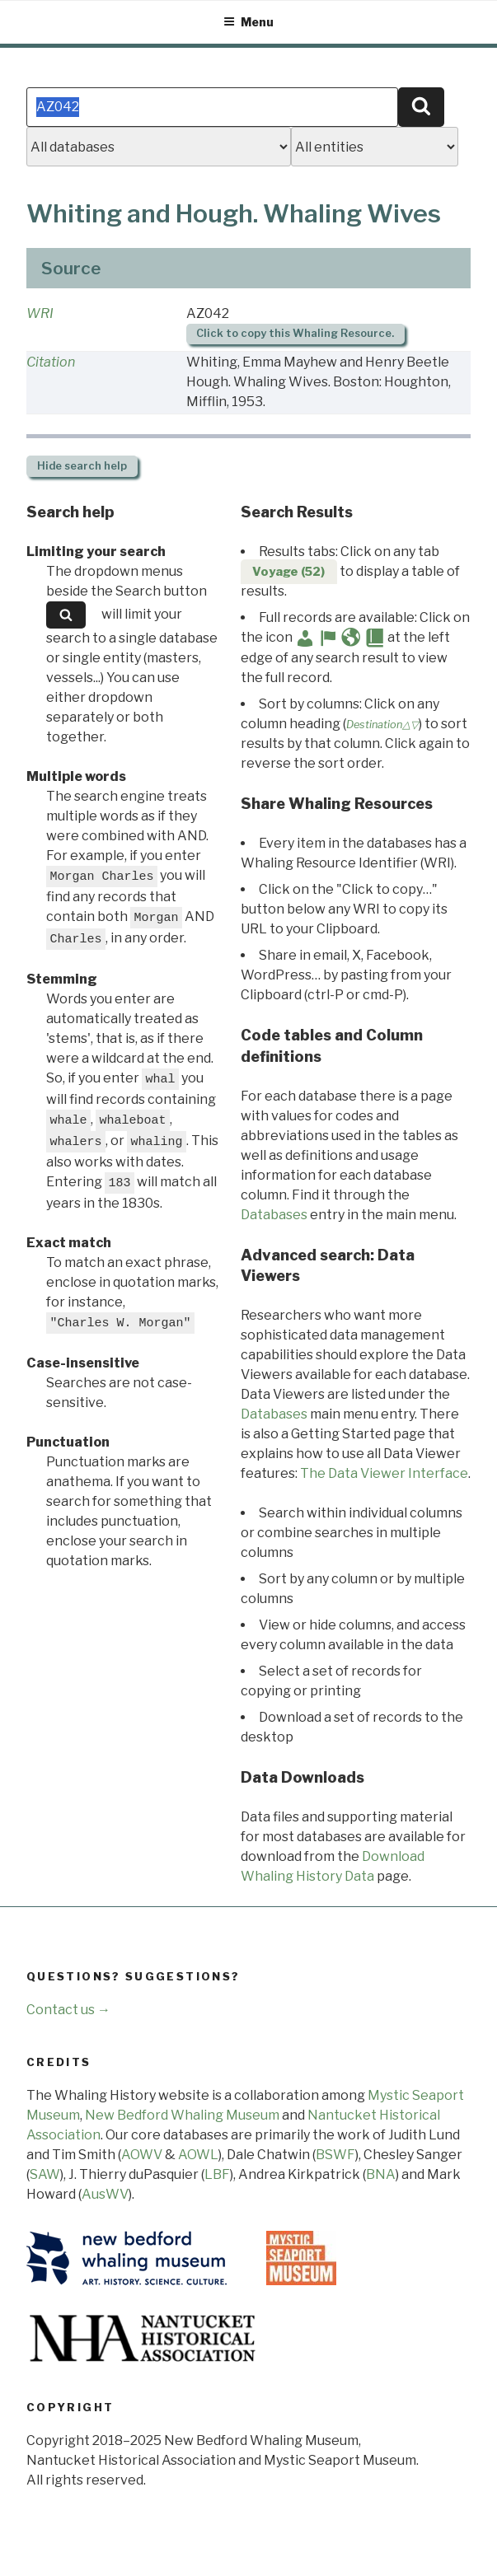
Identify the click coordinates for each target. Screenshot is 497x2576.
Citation (50, 362)
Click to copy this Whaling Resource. (295, 333)
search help (82, 466)
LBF (217, 2174)
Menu (248, 22)
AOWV (141, 2154)
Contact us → (68, 2009)
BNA (381, 2174)
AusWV (105, 2194)
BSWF (335, 2154)
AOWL (198, 2154)
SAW (45, 2174)
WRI (40, 313)
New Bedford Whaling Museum (182, 2115)
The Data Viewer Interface (384, 1473)
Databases (274, 1215)
